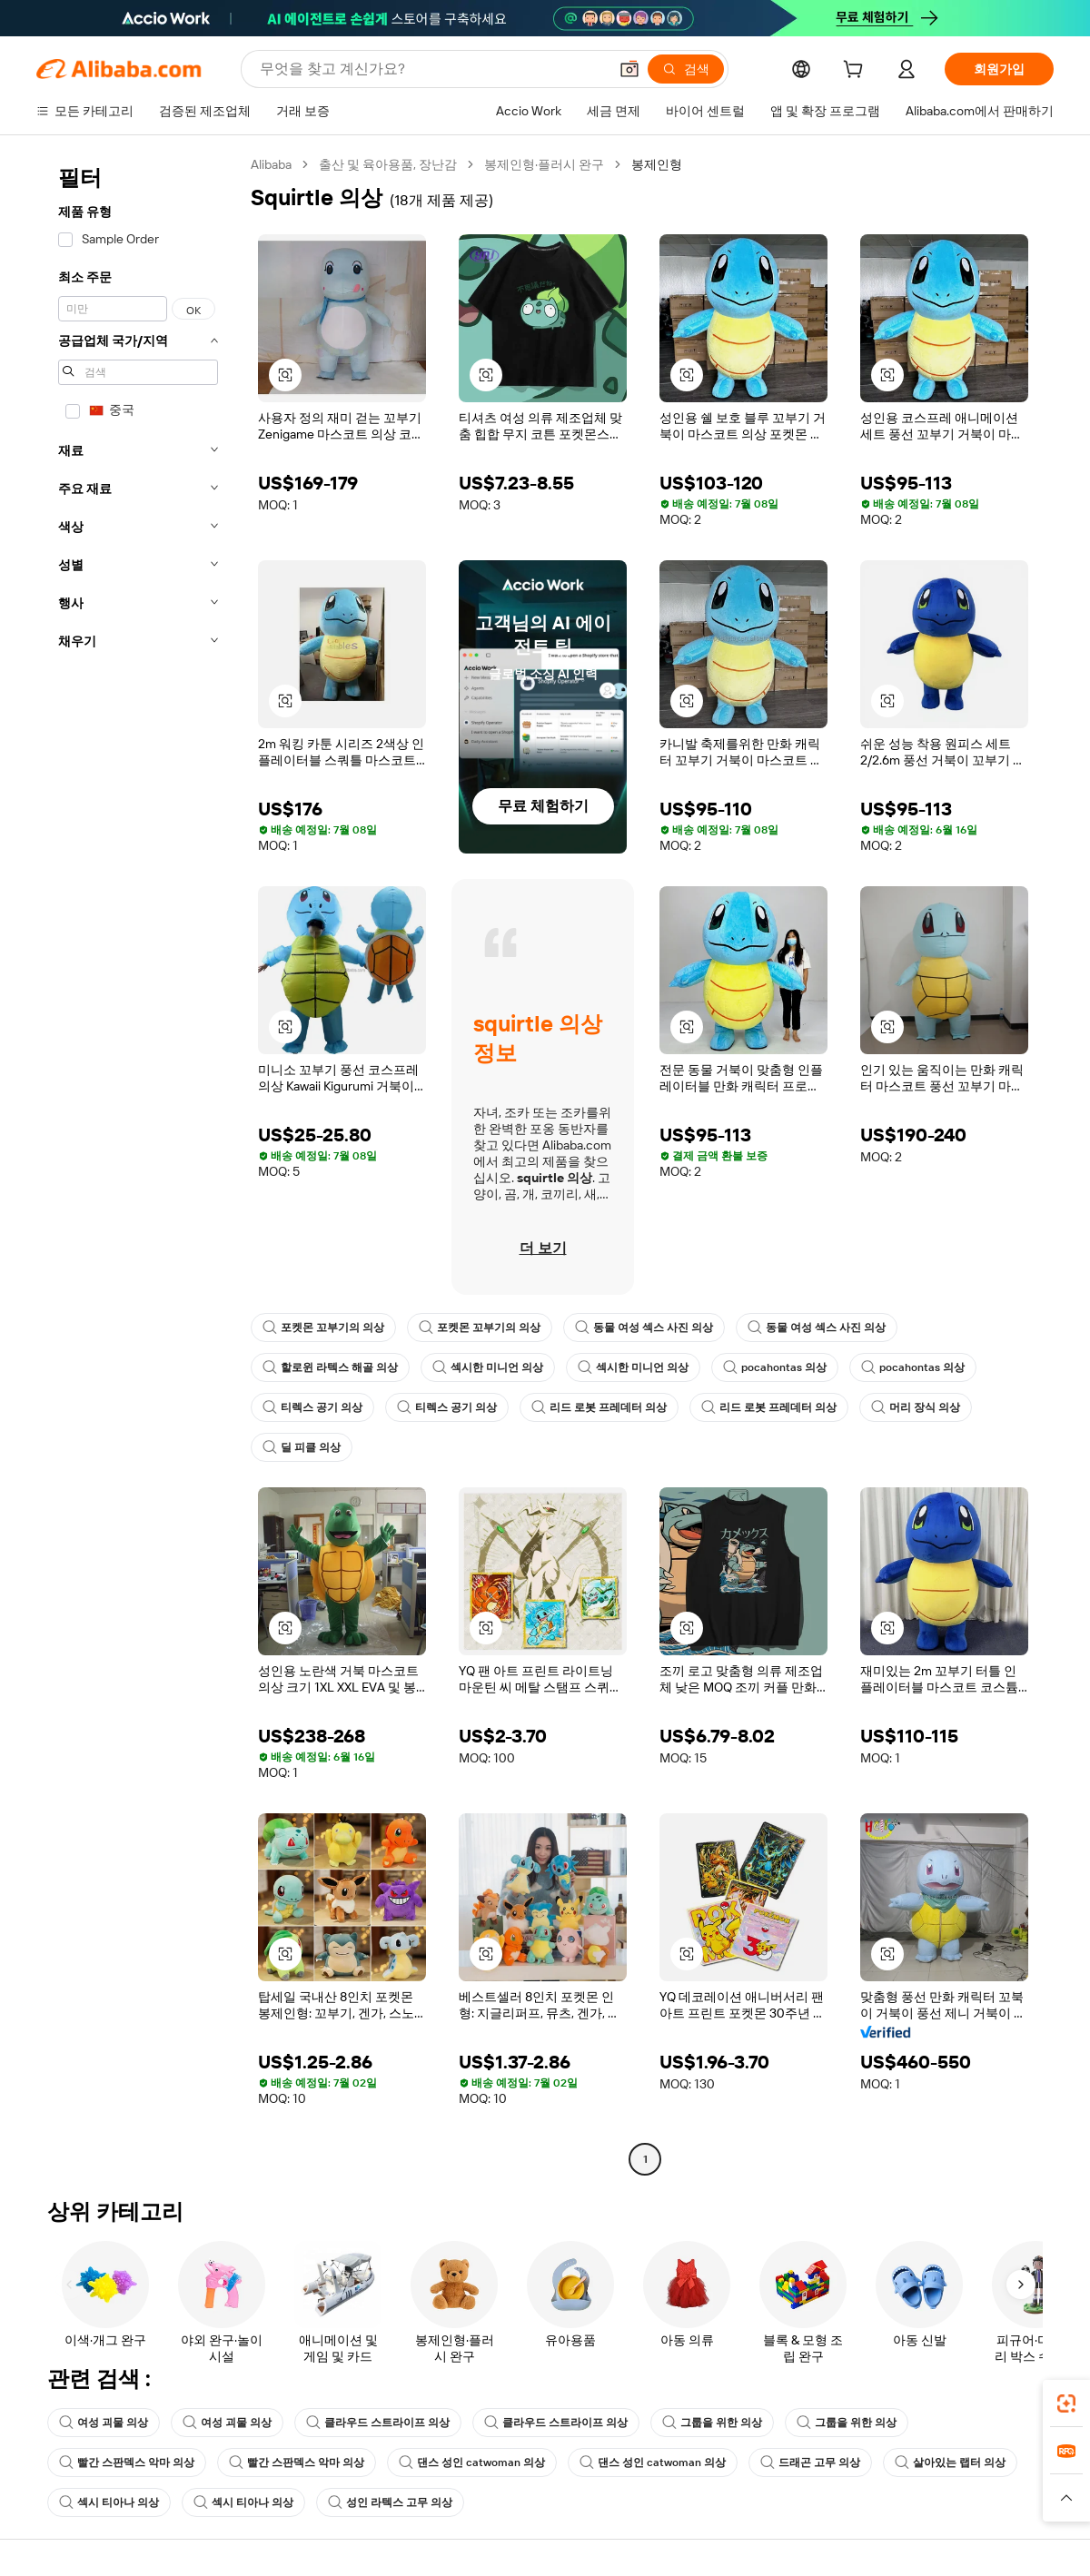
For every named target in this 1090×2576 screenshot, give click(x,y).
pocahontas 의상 (775, 1367)
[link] (1066, 2403)
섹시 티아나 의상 (109, 2502)
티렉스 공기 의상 (312, 1407)
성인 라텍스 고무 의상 (390, 2502)
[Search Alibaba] (432, 69)
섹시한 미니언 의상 (487, 1367)
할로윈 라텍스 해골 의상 (330, 1367)
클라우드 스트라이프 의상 (378, 2422)
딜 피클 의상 (302, 1447)
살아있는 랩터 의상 (950, 2462)
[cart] (856, 71)
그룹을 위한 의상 (712, 2422)
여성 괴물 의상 (103, 2422)
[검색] (686, 69)
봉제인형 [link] (656, 164)
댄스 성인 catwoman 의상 (472, 2462)
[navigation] (138, 1164)
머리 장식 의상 (915, 1407)
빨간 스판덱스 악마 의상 (126, 2462)
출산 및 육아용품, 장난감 (388, 164)
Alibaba (271, 164)
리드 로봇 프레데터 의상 (599, 1407)
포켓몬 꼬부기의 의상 (323, 1327)
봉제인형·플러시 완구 (544, 164)
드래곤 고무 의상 (810, 2462)
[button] (629, 69)
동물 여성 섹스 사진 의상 (644, 1327)
